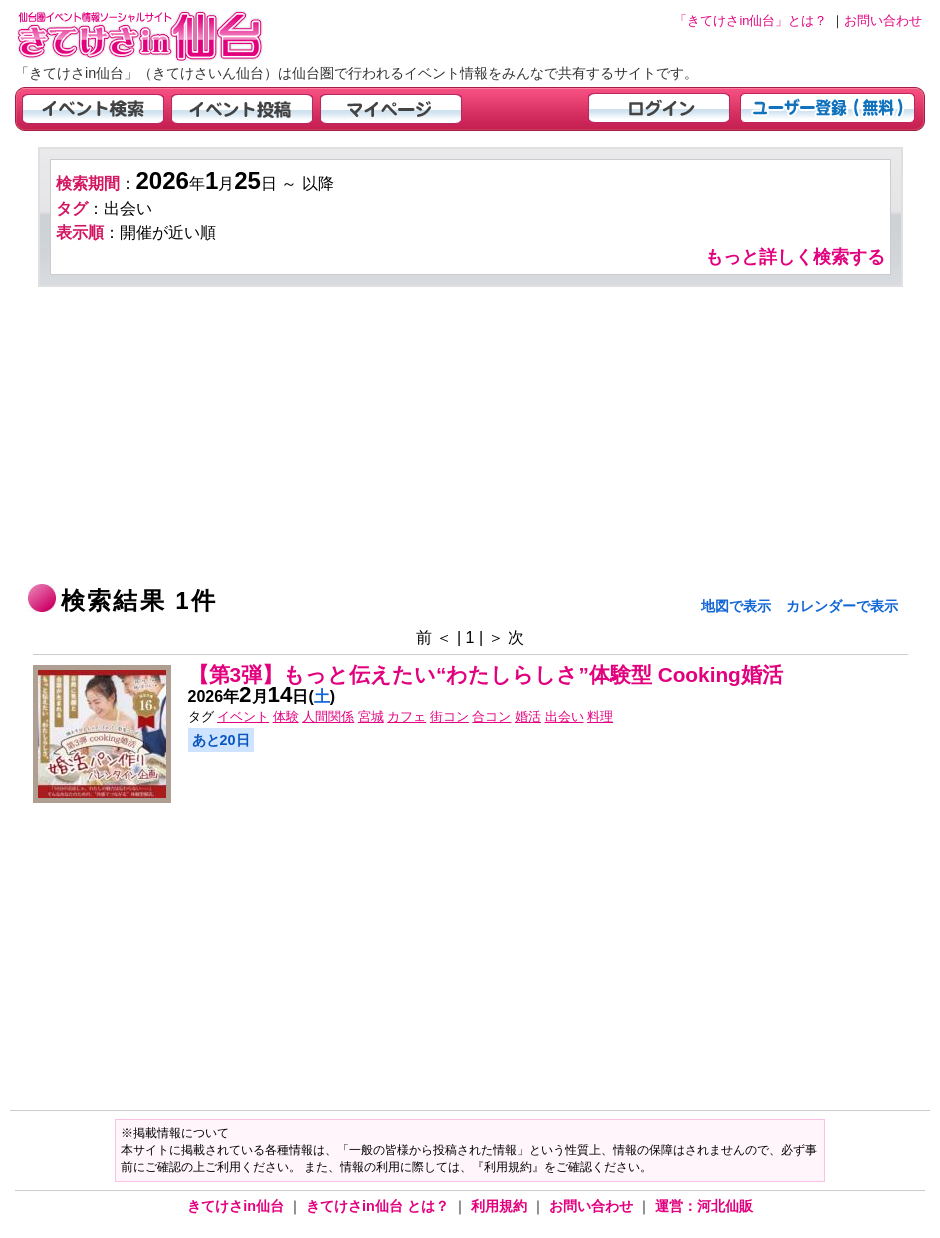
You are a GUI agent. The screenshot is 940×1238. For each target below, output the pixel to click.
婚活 (528, 716)
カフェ (406, 716)
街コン (449, 716)
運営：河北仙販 (704, 1206)
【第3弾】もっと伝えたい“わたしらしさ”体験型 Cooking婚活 (485, 674)
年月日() (262, 696)
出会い (564, 716)
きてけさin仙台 (237, 1206)
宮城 (371, 716)
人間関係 (328, 716)
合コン (491, 716)
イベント (243, 716)
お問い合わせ (593, 1206)
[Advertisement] (470, 437)
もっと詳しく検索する (795, 257)
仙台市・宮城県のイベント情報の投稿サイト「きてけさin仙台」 (165, 35)
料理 (600, 716)
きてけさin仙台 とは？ (379, 1206)
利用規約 (501, 1206)
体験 (286, 716)
